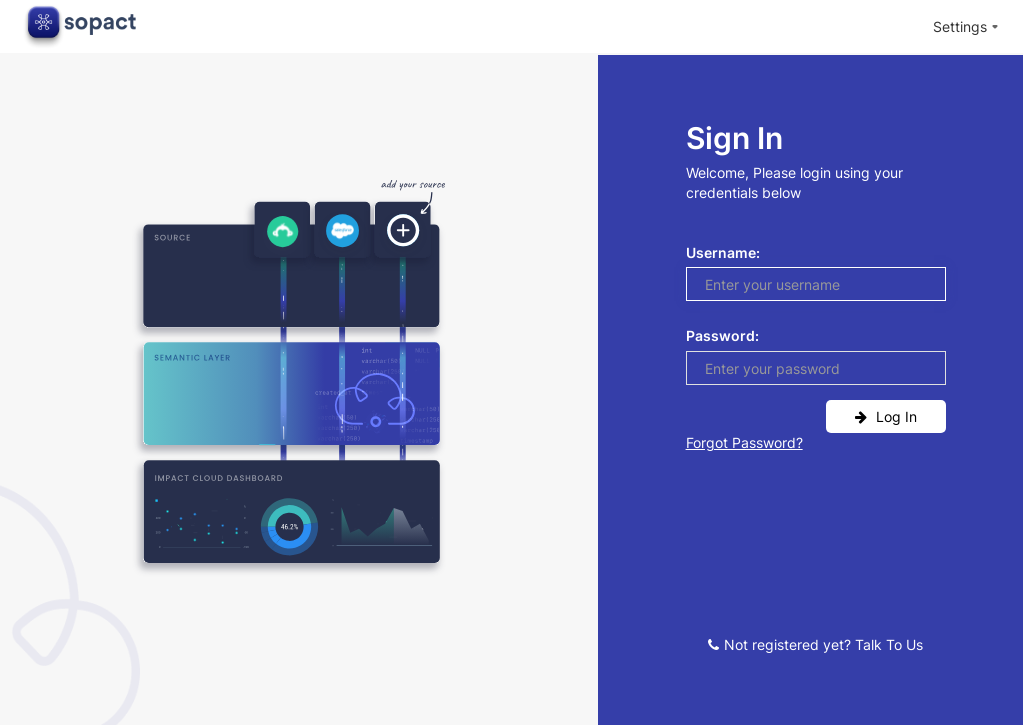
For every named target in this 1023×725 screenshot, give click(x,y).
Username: (723, 252)
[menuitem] (966, 27)
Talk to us (889, 644)
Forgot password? (744, 442)
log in (886, 416)
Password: (722, 335)
